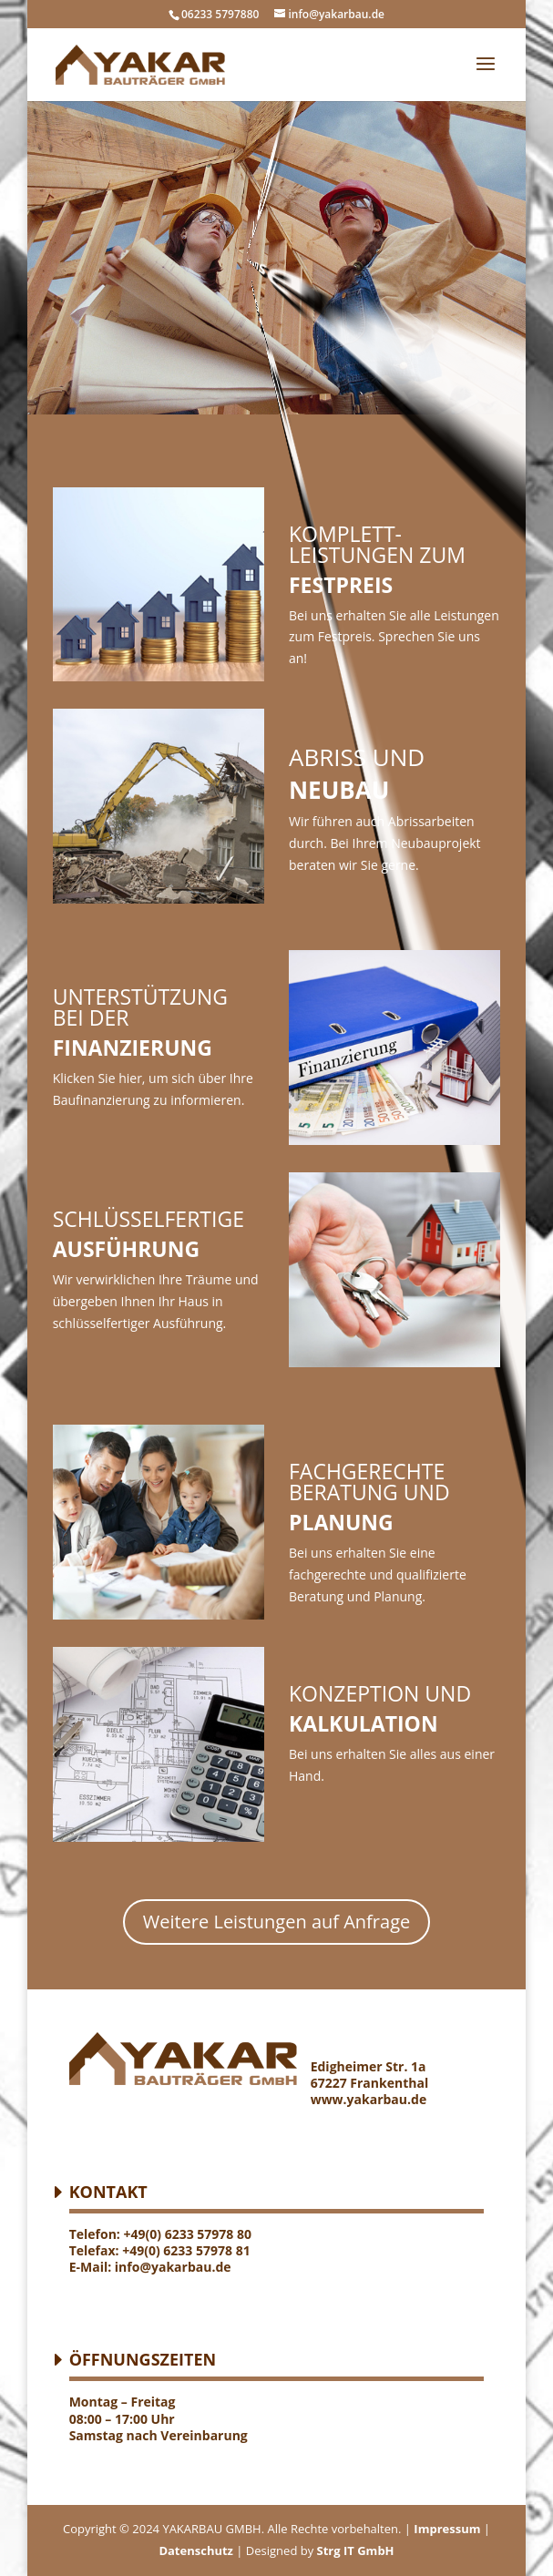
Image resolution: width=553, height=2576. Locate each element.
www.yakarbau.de (369, 2099)
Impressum (446, 2528)
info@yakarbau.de (173, 2266)
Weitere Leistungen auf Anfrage (277, 1921)
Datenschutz (196, 2550)
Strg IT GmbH (355, 2550)
